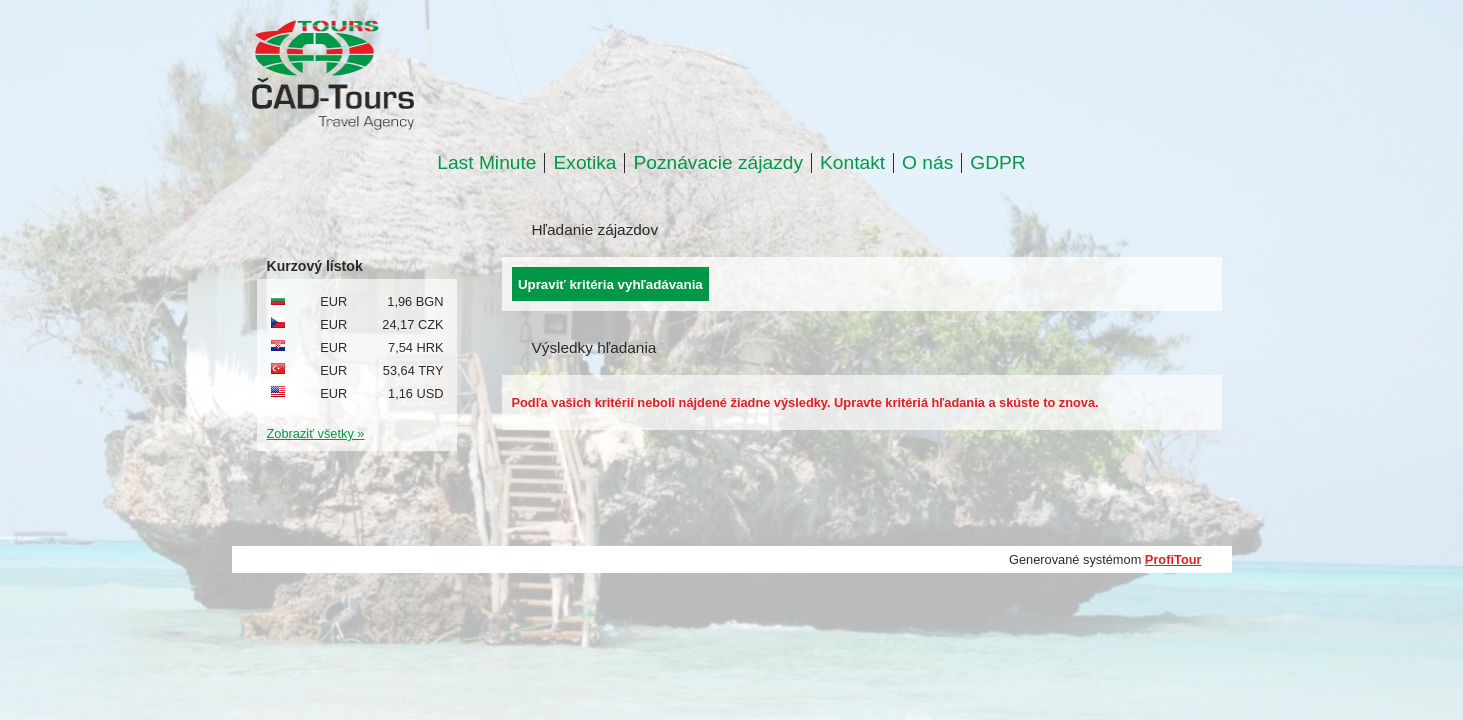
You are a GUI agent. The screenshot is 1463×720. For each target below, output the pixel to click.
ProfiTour (1173, 559)
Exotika (584, 163)
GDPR (997, 163)
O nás (927, 163)
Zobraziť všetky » (316, 433)
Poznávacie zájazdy (718, 163)
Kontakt (852, 163)
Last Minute (486, 163)
